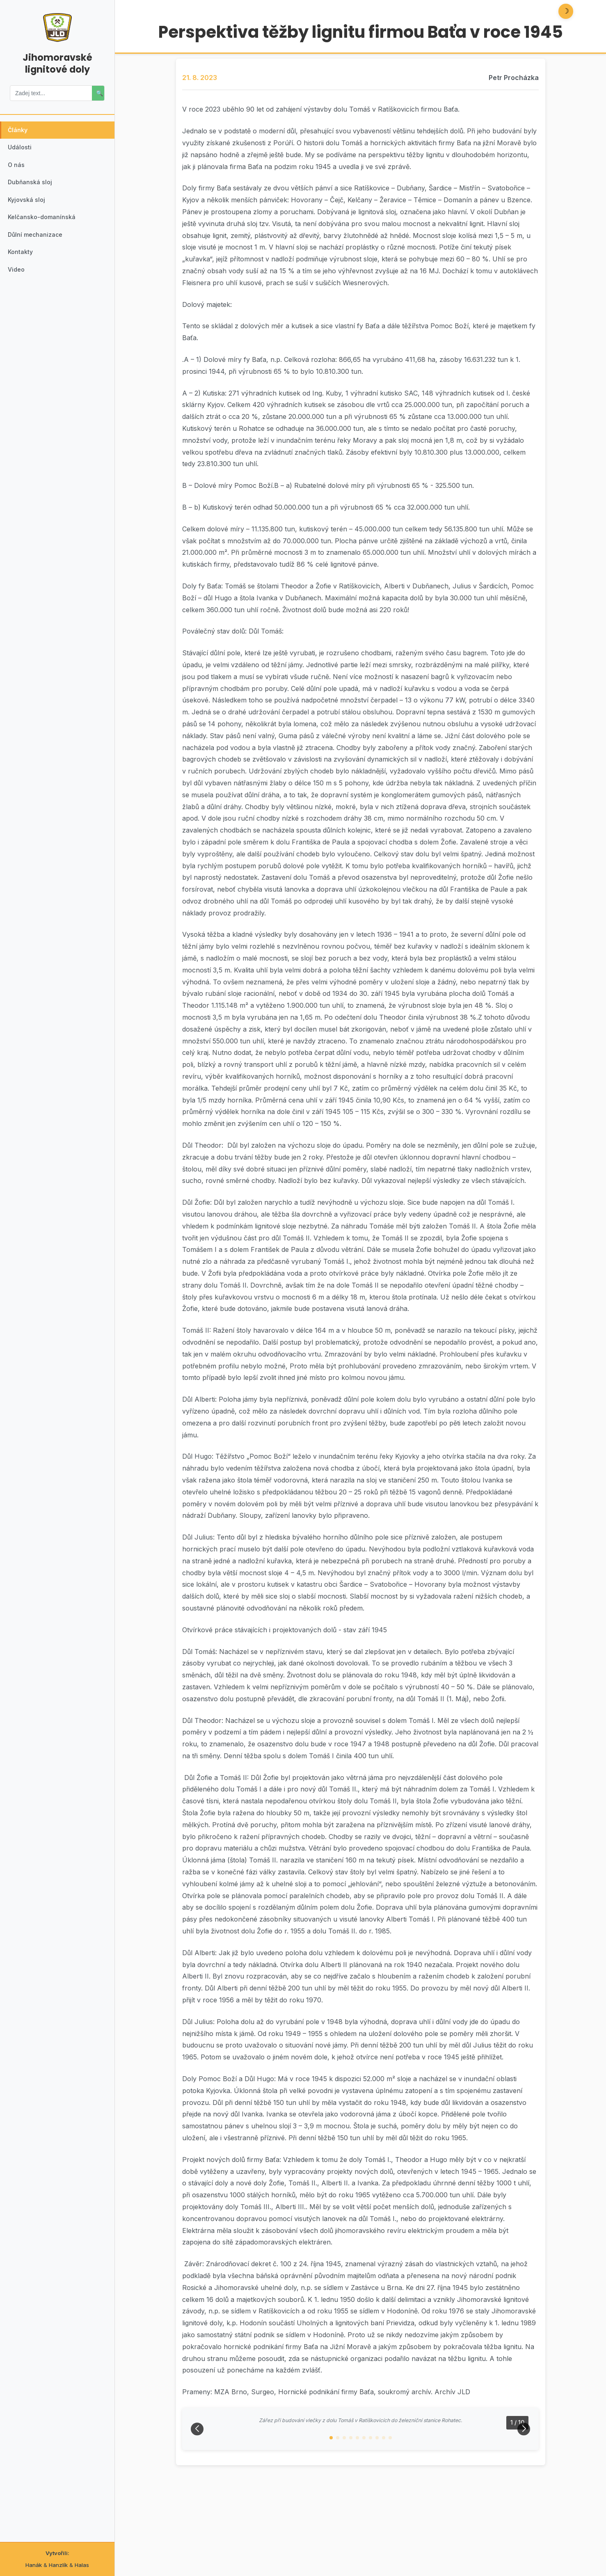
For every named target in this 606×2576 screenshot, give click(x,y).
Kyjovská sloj (28, 210)
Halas (82, 2565)
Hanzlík (58, 2565)
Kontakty (22, 269)
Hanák (33, 2565)
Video (18, 289)
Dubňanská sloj (31, 190)
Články (19, 131)
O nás (18, 170)
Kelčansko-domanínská (44, 229)
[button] (331, 2521)
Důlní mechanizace (37, 249)
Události (21, 151)
